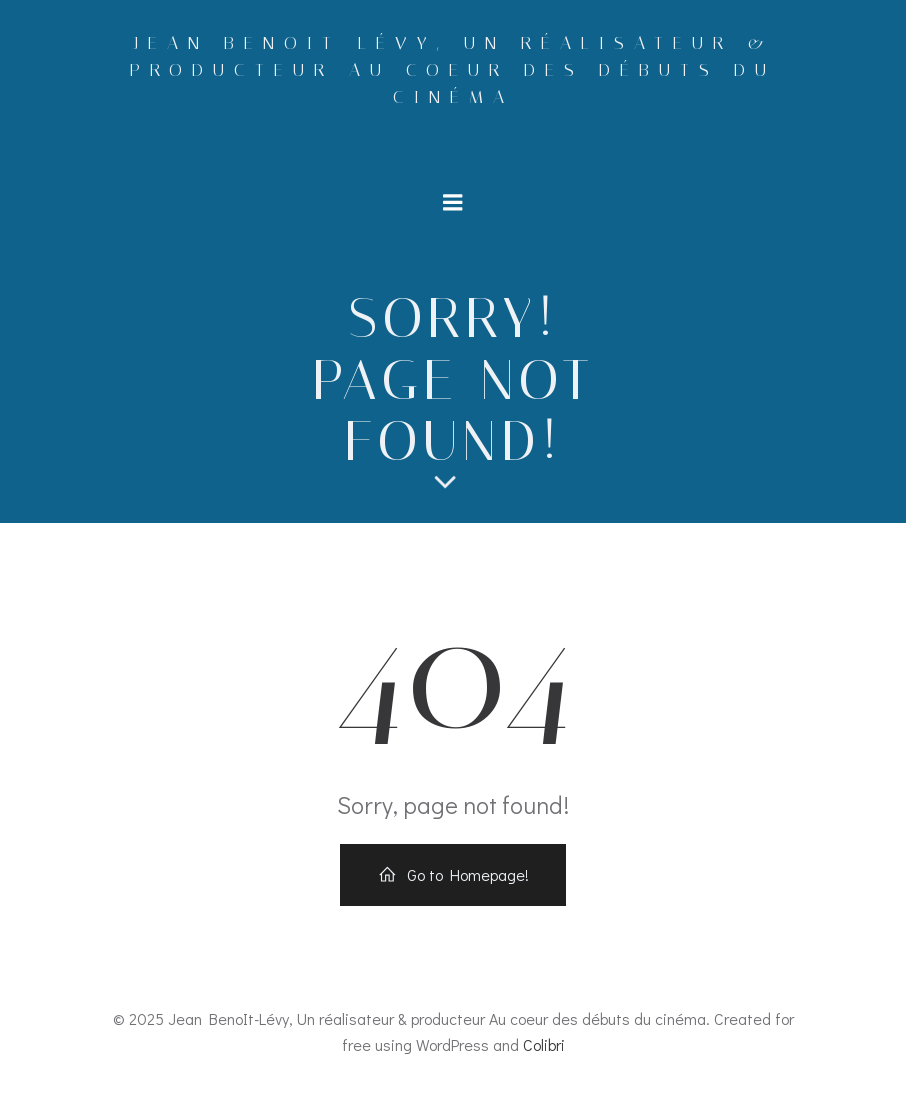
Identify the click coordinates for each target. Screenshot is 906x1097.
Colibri (544, 1044)
